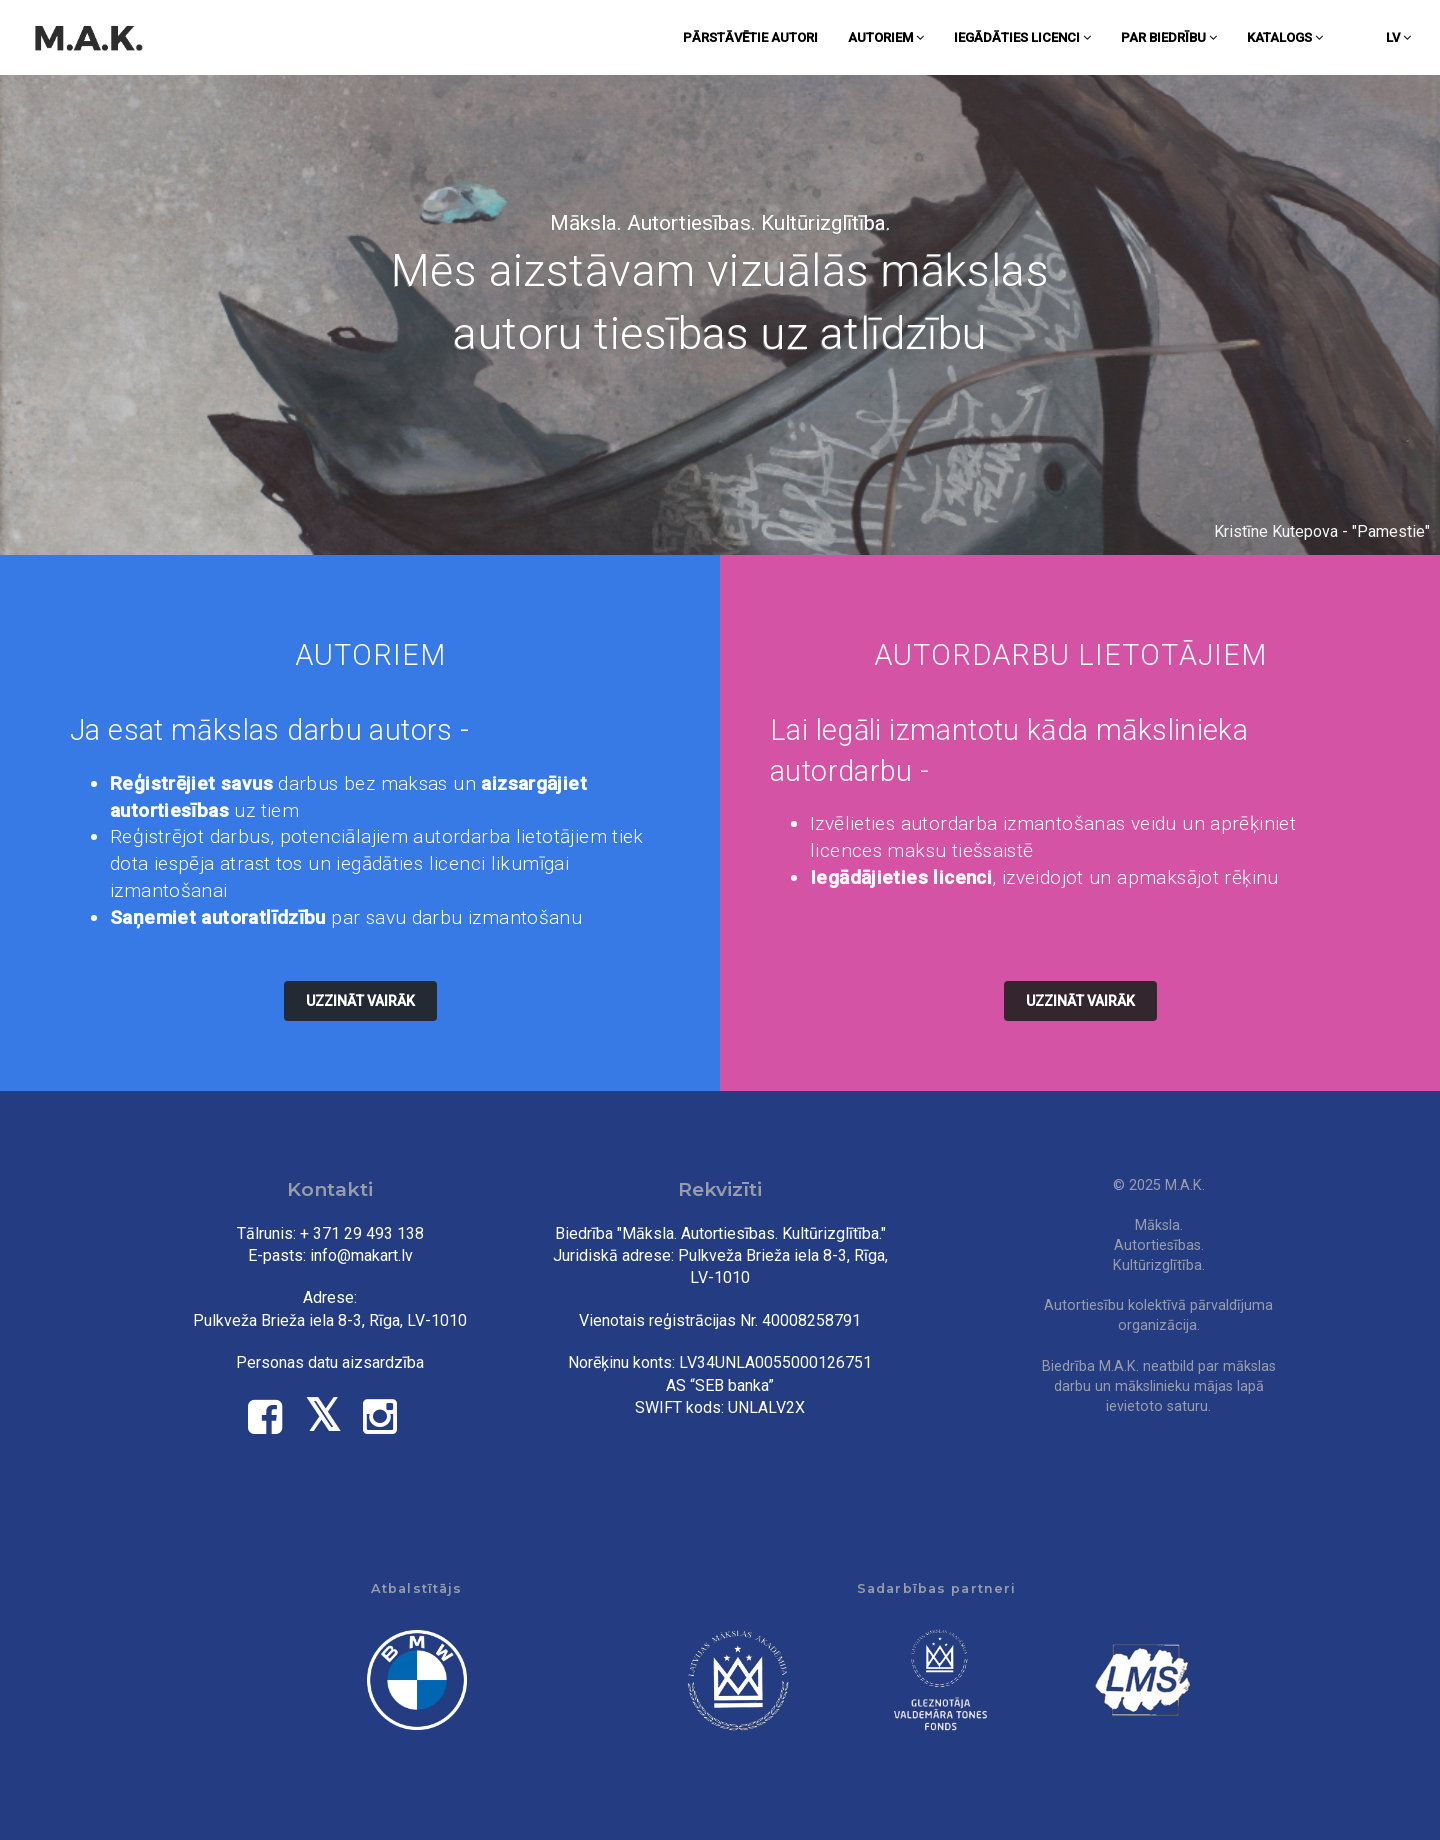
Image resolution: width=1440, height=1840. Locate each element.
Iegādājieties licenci (901, 877)
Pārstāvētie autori (750, 37)
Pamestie (1391, 531)
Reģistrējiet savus (191, 783)
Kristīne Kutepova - (1283, 531)
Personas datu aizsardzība (330, 1362)
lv (1398, 37)
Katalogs (1285, 37)
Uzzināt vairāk (360, 1001)
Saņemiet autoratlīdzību (218, 917)
